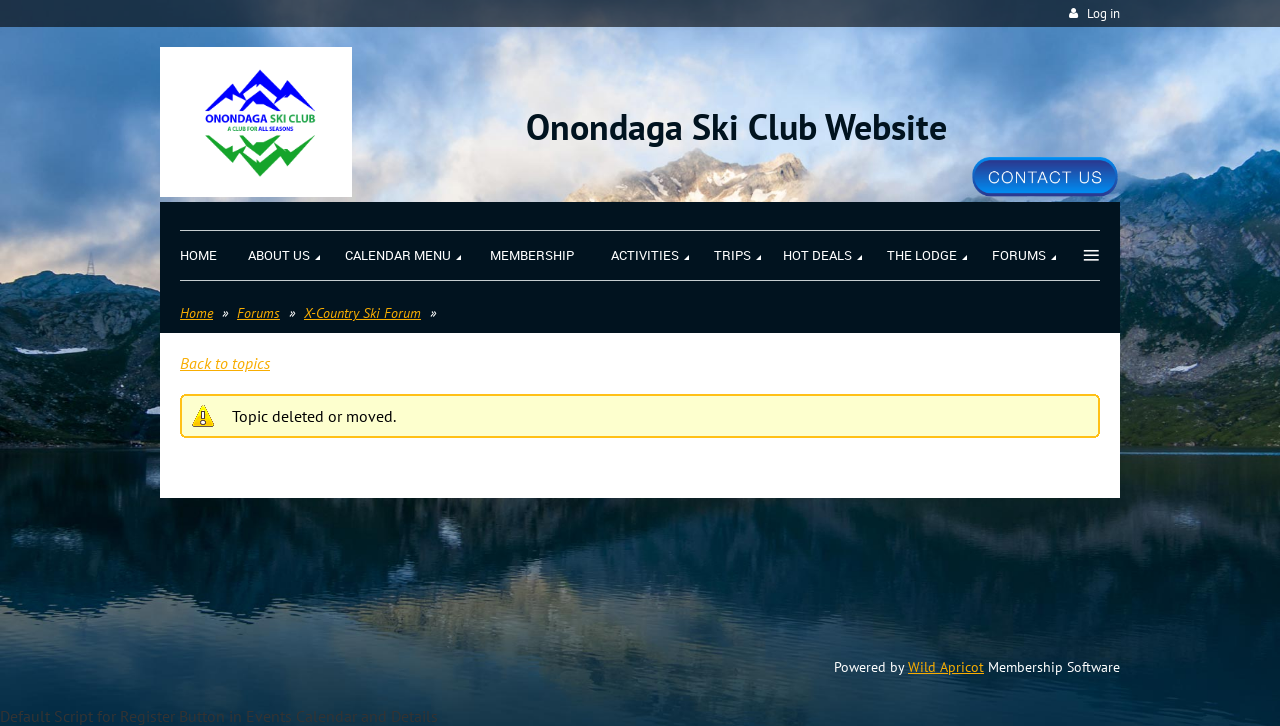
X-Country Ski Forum (362, 313)
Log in (1103, 13)
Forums (258, 313)
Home (196, 313)
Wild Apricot (946, 667)
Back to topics (225, 363)
